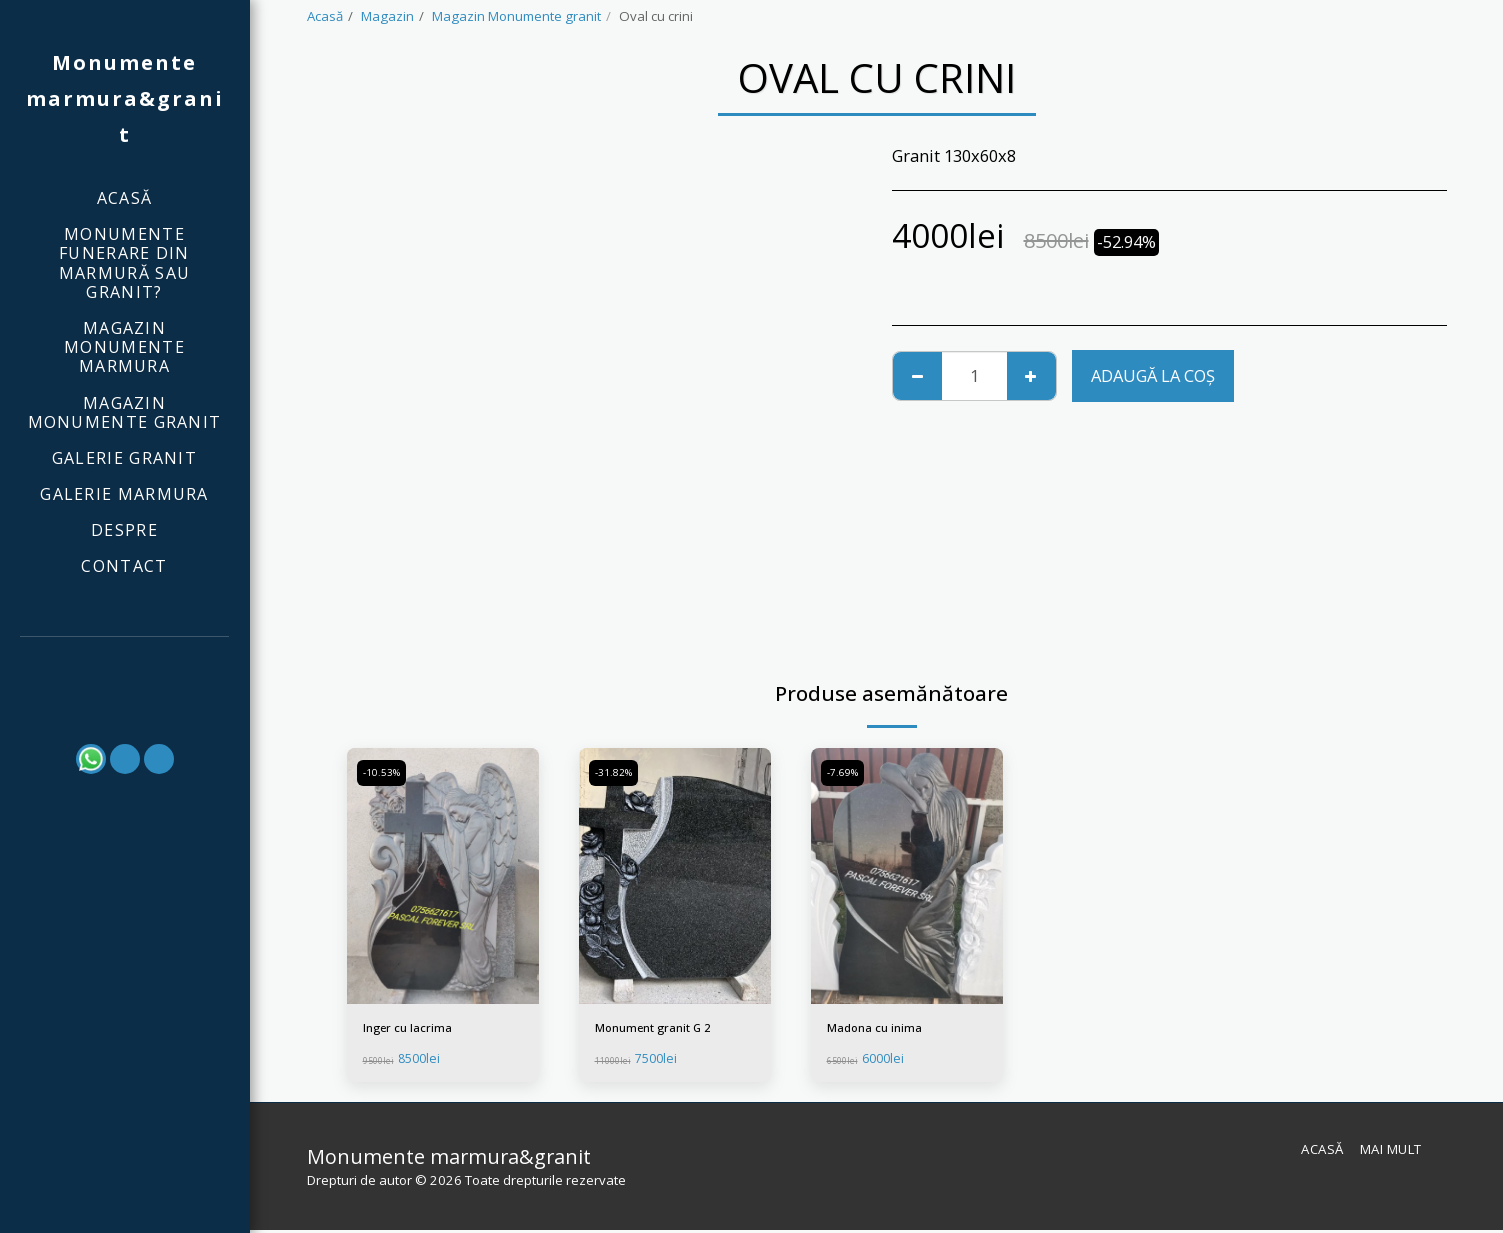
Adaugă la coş (1153, 375)
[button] (125, 664)
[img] (443, 876)
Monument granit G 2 (660, 1029)
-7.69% (845, 773)
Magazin (387, 16)
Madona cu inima (879, 1029)
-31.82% (616, 773)
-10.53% (384, 773)
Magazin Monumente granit (516, 16)
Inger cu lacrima (411, 1029)
